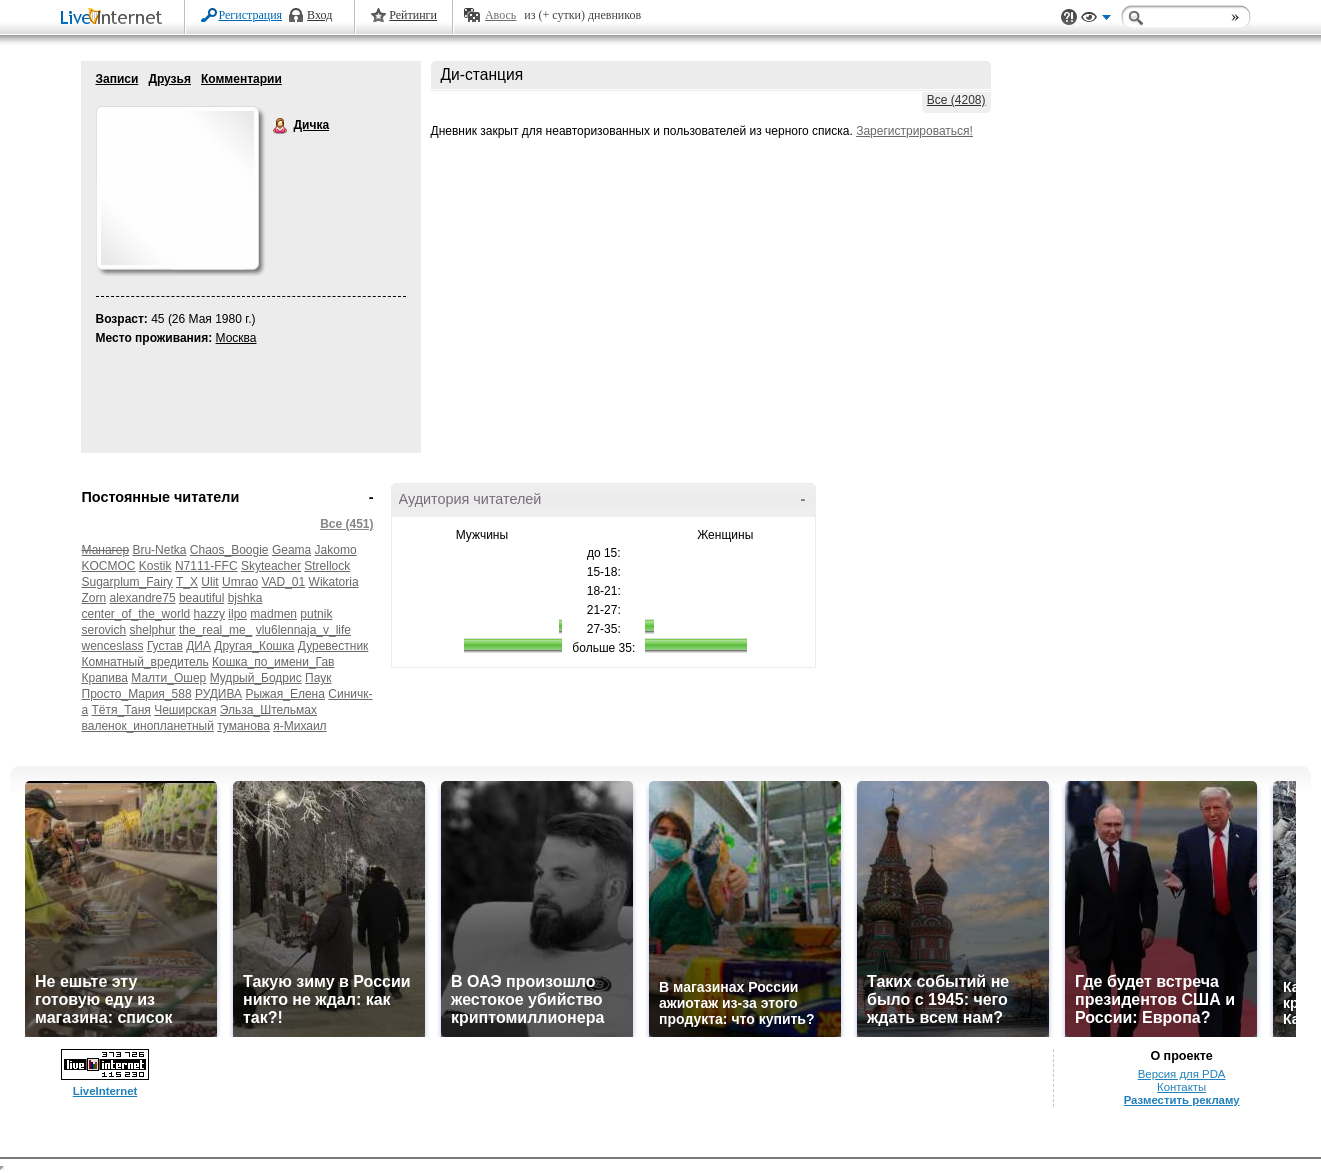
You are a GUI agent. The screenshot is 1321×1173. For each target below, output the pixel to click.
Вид (1096, 20)
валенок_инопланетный (148, 726)
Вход (319, 15)
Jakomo (336, 550)
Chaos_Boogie (229, 550)
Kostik (155, 566)
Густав (165, 646)
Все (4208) (956, 100)
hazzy (209, 614)
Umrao (240, 582)
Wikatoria (334, 582)
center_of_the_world (136, 614)
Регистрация (251, 15)
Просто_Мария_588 (137, 694)
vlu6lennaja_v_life (303, 630)
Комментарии (241, 79)
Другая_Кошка (254, 646)
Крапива (105, 678)
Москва (236, 338)
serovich (104, 630)
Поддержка (1069, 17)
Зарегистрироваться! (914, 131)
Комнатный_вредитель (145, 662)
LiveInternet (115, 18)
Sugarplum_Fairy (127, 582)
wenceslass (113, 646)
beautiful (201, 598)
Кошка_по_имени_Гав (273, 662)
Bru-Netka (159, 550)
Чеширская (185, 710)
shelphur (153, 630)
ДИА (198, 646)
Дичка (281, 126)
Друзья (169, 79)
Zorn (94, 598)
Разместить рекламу (1182, 1100)
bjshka (245, 598)
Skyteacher (271, 566)
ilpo (237, 614)
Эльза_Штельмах (268, 710)
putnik (316, 614)
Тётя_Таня (121, 710)
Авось (500, 15)
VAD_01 (283, 582)
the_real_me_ (215, 630)
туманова (243, 726)
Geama (291, 550)
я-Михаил (299, 726)
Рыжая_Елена (284, 694)
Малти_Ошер (168, 678)
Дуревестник (333, 646)
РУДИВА (218, 694)
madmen (273, 614)
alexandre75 (143, 598)
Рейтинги (413, 15)
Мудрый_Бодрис (256, 678)
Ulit (209, 582)
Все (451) (346, 524)
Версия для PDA (1182, 1074)
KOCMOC (109, 566)
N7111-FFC (206, 566)
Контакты (1181, 1087)
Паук (318, 678)
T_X (187, 582)
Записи (117, 79)
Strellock (327, 566)
